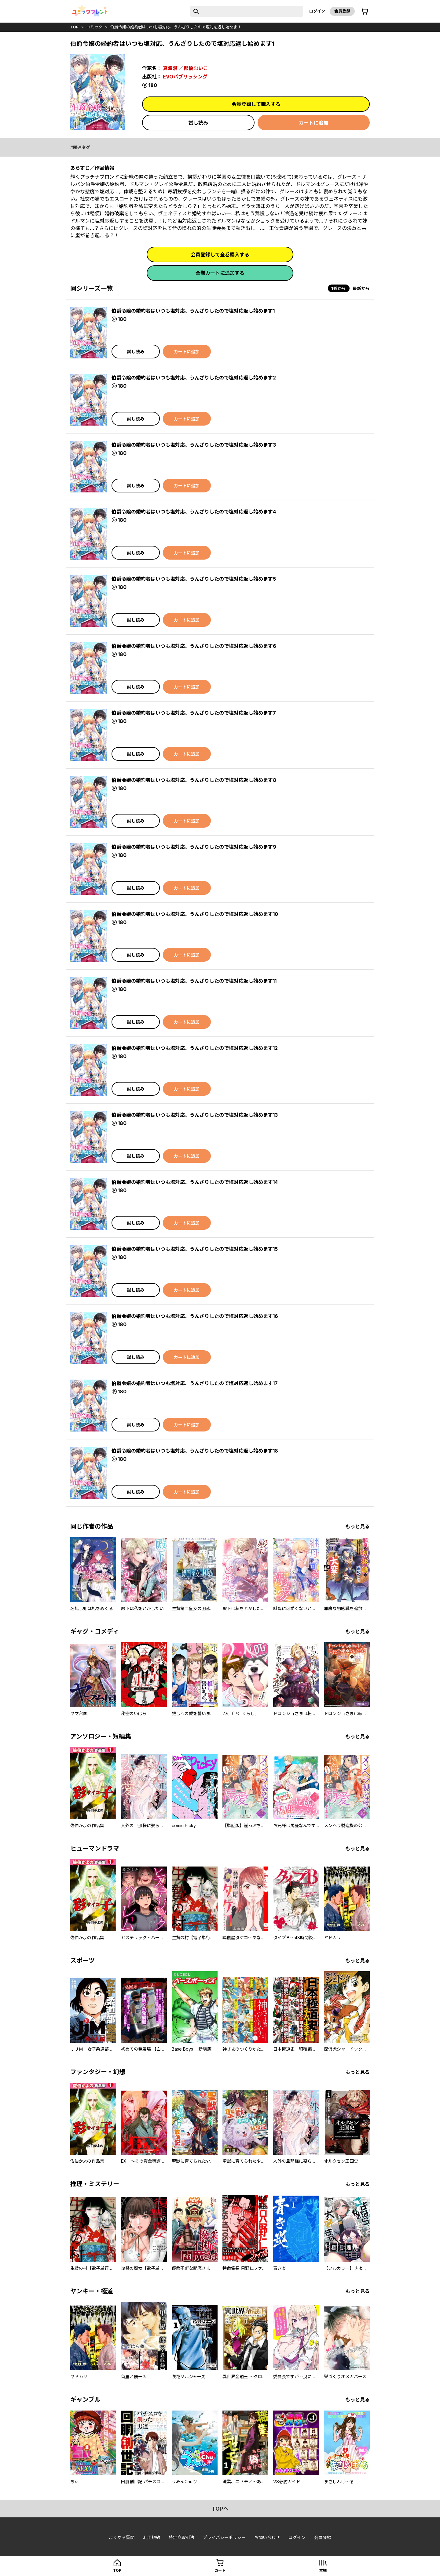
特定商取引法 (181, 2537)
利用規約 (151, 2537)
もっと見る (357, 1526)
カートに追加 (313, 123)
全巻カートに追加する (220, 273)
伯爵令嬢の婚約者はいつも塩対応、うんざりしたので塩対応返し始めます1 (193, 311)
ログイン (317, 11)
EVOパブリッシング (185, 77)
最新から (361, 288)
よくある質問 (121, 2537)
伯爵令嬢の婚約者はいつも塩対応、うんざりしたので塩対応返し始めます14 (195, 1182)
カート (220, 2570)
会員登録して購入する (256, 104)
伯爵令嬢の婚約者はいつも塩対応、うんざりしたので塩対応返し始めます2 (194, 378)
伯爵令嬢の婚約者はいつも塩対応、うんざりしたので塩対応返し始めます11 (194, 981)
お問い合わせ (267, 2537)
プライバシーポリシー (224, 2537)
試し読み (198, 123)
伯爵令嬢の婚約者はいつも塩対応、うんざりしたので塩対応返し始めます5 (194, 579)
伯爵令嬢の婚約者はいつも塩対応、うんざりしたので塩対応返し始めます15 (195, 1249)
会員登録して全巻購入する (220, 255)
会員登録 (342, 11)
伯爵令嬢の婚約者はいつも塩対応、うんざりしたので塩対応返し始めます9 (194, 847)
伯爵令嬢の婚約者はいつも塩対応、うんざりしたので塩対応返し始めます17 (195, 1383)
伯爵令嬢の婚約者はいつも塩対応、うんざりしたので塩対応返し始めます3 (194, 445)
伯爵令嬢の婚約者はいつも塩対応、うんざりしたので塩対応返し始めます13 (195, 1115)
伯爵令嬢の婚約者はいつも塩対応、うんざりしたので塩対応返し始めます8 (194, 780)
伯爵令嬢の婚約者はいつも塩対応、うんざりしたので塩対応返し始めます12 (195, 1048)
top (74, 26)
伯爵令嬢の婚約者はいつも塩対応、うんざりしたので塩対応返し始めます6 (194, 646)
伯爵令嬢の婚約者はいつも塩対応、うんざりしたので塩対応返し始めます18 (195, 1451)
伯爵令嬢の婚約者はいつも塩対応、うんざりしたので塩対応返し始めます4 (194, 512)
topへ (220, 2508)
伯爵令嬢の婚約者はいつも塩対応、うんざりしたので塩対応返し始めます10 (195, 914)
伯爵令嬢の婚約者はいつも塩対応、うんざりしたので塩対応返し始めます (175, 26)
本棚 (323, 2570)
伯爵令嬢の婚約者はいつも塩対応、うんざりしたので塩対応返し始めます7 (194, 713)
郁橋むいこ (196, 68)
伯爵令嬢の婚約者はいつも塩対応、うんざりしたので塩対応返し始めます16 (195, 1316)
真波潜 (170, 68)
